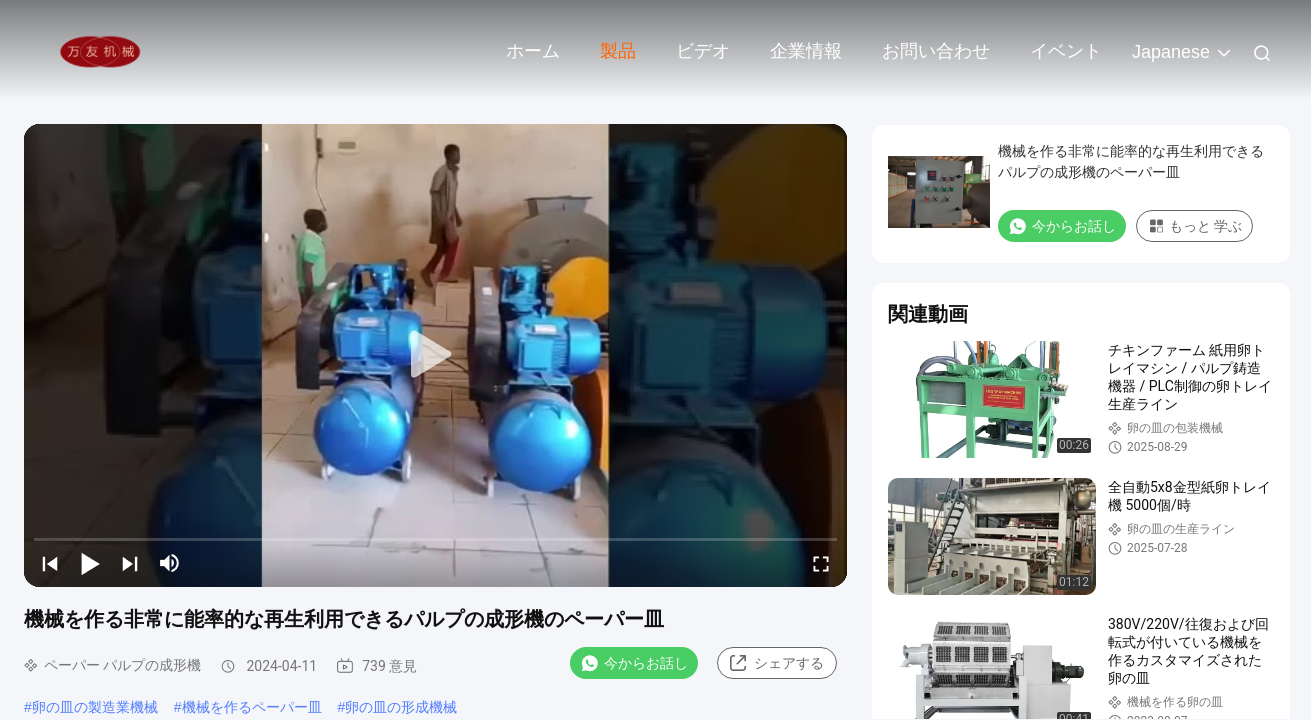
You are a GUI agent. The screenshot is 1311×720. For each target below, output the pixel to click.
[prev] (50, 563)
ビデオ (703, 51)
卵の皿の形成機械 (401, 707)
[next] (130, 563)
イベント (1066, 51)
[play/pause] (90, 563)
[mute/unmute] (170, 563)
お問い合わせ (936, 51)
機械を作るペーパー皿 (252, 707)
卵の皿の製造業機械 (95, 707)
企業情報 (806, 51)
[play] (436, 355)
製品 (618, 51)
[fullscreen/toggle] (821, 563)
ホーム (533, 51)
